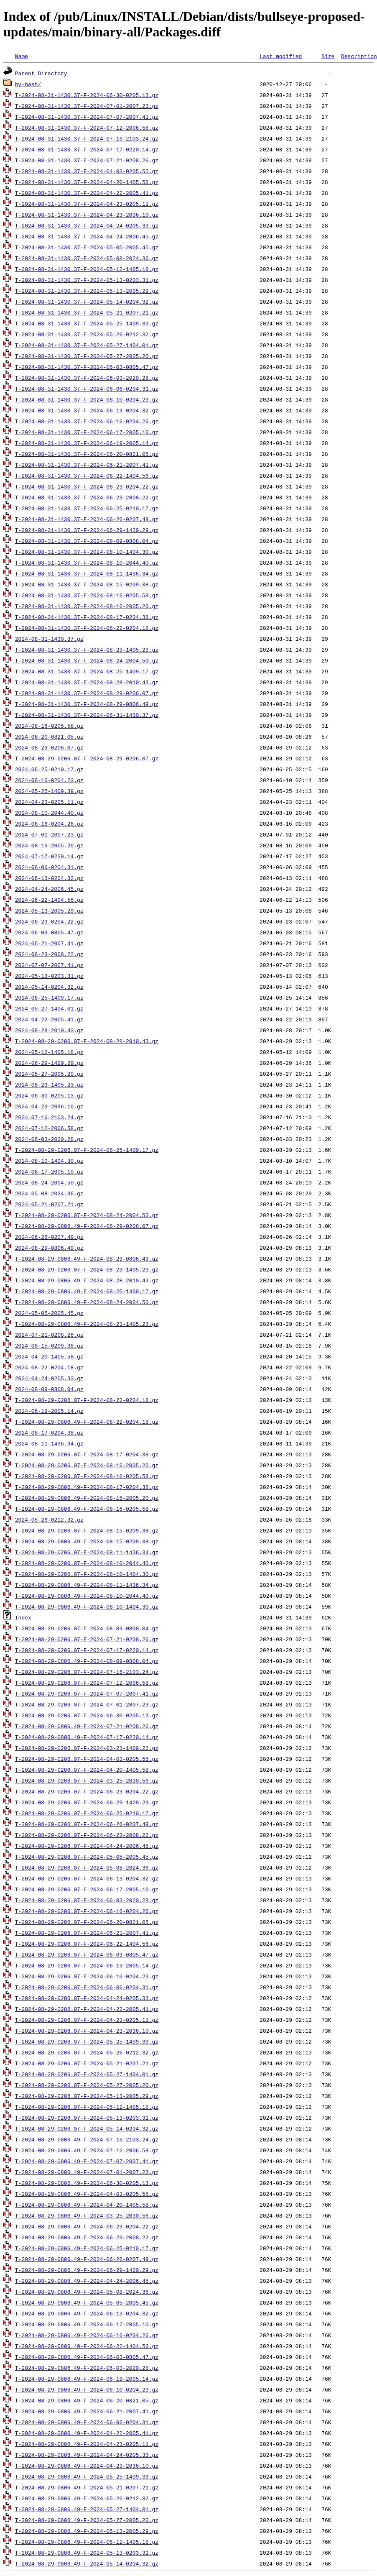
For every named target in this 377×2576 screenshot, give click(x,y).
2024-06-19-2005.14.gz (49, 1411)
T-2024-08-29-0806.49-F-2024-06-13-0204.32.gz (86, 2313)
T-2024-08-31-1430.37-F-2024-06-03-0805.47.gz (86, 367)
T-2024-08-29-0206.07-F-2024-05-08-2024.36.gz (86, 1867)
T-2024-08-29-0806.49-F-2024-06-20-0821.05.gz (86, 2400)
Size (327, 56)
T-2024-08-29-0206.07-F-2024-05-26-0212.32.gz (86, 2052)
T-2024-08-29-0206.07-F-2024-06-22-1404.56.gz (86, 1943)
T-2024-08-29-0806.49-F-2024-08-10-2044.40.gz (86, 1595)
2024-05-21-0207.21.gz (49, 1204)
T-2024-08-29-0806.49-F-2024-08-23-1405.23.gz (86, 1324)
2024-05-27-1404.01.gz (49, 1008)
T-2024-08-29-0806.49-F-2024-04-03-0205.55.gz (86, 2193)
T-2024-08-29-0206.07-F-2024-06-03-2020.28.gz (86, 1900)
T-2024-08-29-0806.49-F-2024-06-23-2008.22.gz (86, 2237)
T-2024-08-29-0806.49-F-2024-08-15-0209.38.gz (86, 1541)
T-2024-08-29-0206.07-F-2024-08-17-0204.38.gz (86, 1454)
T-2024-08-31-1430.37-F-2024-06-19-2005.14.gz (86, 443)
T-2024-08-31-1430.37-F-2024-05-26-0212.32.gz (86, 334)
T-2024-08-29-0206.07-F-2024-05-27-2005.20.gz (86, 2085)
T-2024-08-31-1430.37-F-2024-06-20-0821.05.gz (86, 454)
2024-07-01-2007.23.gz (49, 834)
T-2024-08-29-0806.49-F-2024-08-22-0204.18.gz (86, 1421)
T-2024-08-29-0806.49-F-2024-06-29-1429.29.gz (86, 2270)
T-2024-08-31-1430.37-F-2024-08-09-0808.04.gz (86, 541)
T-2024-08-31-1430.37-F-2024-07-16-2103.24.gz (86, 138)
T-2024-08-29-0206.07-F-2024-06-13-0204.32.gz (86, 1878)
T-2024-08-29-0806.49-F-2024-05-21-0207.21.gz (86, 2487)
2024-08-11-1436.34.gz (49, 1443)
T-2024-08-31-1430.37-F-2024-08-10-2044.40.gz (86, 562)
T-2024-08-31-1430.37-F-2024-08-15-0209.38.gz (86, 584)
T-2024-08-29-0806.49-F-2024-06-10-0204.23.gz (86, 2389)
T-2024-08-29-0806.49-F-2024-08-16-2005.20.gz (86, 1498)
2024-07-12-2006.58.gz (49, 1128)
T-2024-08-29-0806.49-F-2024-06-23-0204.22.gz (86, 2226)
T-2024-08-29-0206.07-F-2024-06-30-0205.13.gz (86, 1715)
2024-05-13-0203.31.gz (49, 976)
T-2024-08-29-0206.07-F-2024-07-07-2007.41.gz (86, 1693)
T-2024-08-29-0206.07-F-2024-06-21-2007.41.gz (86, 1932)
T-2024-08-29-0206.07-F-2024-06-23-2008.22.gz (86, 1835)
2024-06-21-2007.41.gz (49, 943)
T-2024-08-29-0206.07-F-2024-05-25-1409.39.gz (86, 2041)
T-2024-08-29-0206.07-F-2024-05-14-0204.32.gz (86, 2128)
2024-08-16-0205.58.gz (49, 725)
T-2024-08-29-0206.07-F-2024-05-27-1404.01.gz (86, 2074)
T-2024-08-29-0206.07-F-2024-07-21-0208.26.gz (86, 1639)
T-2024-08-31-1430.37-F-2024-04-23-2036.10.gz (86, 214)
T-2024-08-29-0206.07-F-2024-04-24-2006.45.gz (86, 1846)
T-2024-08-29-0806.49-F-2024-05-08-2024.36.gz (86, 2291)
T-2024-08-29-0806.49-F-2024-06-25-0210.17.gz (86, 2248)
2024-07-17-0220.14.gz (49, 856)
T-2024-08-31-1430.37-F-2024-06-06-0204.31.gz (86, 388)
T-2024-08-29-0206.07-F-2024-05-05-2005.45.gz (86, 1856)
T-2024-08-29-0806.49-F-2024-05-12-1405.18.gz (86, 2541)
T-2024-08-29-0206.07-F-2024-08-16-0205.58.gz (86, 1476)
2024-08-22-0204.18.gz (49, 1367)
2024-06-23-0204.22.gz (49, 921)
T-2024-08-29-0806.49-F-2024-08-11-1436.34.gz (86, 1585)
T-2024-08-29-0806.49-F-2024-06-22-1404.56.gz (86, 2346)
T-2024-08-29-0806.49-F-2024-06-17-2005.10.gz (86, 2324)
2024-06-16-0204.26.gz (49, 823)
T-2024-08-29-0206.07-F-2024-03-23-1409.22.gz (86, 1748)
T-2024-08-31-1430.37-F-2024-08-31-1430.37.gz (86, 715)
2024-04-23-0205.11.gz (49, 802)
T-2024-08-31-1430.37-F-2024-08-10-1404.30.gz (86, 551)
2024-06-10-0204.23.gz (49, 780)
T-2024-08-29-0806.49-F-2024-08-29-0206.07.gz (86, 1226)
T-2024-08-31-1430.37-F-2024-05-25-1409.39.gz (86, 323)
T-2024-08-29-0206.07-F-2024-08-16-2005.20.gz (86, 1465)
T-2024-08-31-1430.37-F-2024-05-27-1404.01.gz (86, 345)
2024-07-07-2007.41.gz (49, 965)
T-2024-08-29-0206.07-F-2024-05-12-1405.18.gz (86, 2106)
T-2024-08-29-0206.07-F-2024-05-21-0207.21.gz (86, 2063)
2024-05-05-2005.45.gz (49, 1313)
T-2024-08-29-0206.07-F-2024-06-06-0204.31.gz (86, 1987)
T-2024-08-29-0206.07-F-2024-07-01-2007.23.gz (86, 1704)
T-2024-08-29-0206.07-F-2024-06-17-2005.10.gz (86, 1889)
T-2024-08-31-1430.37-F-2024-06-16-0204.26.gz (86, 421)
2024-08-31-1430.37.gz (49, 638)
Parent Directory (41, 73)
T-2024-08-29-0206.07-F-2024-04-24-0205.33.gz (86, 1998)
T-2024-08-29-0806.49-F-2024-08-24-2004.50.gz (86, 1302)
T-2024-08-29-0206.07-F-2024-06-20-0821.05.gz (86, 1922)
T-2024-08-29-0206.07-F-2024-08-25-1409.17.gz (86, 1150)
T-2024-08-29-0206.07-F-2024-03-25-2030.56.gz (86, 1780)
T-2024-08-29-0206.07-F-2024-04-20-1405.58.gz (86, 1769)
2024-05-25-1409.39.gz (49, 791)
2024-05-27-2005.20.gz (49, 1073)
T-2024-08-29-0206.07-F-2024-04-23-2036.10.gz (86, 2030)
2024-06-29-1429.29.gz (49, 1063)
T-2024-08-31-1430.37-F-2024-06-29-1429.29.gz (86, 530)
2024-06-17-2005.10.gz (49, 1171)
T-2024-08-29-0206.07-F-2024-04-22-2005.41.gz (86, 2009)
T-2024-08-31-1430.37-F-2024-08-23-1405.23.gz (86, 649)
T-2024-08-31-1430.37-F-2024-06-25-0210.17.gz (86, 508)
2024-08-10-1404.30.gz (49, 1160)
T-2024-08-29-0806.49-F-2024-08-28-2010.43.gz (86, 1280)
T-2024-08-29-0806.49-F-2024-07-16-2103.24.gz (86, 2139)
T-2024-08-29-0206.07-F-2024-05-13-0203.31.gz (86, 2117)
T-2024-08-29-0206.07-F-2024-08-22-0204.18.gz (86, 1400)
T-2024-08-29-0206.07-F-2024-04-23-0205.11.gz (86, 2019)
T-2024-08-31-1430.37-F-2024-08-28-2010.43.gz (86, 682)
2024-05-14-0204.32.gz (49, 986)
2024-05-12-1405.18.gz (49, 1052)
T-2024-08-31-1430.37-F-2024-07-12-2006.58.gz (86, 127)
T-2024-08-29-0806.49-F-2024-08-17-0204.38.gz (86, 1487)
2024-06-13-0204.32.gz (49, 878)
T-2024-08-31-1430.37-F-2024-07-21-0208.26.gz (86, 160)
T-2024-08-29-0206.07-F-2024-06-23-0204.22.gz (86, 1791)
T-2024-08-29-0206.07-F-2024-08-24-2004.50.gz (86, 1215)
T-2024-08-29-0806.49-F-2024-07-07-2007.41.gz (86, 2161)
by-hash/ (28, 84)
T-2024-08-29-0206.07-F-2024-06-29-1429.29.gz (86, 1802)
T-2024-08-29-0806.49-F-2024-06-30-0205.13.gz (86, 2183)
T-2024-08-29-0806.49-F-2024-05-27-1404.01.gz (86, 2509)
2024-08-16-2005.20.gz (49, 845)
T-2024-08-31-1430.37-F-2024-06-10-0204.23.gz (86, 399)
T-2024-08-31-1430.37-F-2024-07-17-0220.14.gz (86, 149)
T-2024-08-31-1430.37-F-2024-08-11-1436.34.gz (86, 573)
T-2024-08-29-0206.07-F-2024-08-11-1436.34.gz (86, 1552)
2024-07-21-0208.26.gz (49, 1334)
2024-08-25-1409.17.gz (49, 997)
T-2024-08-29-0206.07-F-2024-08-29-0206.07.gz (86, 758)
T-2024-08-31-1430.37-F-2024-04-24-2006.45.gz (86, 236)
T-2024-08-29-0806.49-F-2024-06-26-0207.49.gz (86, 2259)
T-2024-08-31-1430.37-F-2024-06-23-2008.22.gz (86, 497)
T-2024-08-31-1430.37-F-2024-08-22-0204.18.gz (86, 628)
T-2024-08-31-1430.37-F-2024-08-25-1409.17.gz (86, 671)
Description (359, 56)
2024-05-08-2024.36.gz (49, 1193)
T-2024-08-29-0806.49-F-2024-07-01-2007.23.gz (86, 2172)
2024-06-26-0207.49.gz (49, 1237)
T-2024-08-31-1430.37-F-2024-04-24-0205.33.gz (86, 225)
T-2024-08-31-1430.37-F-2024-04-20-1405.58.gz (86, 182)
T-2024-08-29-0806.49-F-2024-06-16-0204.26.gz (86, 2335)
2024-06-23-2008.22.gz (49, 954)
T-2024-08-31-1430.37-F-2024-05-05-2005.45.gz (86, 247)
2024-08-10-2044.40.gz (49, 812)
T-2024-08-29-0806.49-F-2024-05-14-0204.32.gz (86, 2563)
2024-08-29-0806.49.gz (49, 1247)
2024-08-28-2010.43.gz (49, 1030)
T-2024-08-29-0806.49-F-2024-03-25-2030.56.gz (86, 2215)
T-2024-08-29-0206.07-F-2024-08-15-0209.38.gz (86, 1530)
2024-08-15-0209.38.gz (49, 1345)
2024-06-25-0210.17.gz (49, 769)
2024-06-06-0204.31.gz (49, 867)
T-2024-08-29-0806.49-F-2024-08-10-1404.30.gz (86, 1606)
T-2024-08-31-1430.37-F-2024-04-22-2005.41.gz (86, 193)
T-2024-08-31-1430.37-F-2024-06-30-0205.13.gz (86, 95)
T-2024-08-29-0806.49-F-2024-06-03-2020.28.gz (86, 2367)
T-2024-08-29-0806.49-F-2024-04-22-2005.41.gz (86, 2433)
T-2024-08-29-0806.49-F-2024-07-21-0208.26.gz (86, 1726)
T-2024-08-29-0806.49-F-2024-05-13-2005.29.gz (86, 2531)
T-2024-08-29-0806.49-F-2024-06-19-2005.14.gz (86, 2378)
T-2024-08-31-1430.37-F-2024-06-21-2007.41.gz (86, 464)
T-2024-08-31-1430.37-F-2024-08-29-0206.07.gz (86, 693)
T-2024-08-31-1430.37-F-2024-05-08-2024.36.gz (86, 258)
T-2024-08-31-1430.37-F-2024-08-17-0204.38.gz (86, 617)
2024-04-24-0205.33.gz (49, 1378)
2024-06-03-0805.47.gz (49, 932)
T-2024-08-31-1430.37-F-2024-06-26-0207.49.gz (86, 519)
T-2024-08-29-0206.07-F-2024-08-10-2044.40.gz (86, 1563)
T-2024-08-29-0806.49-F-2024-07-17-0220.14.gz (86, 1737)
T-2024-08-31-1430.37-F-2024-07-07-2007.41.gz (86, 116)
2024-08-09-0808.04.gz (49, 1389)
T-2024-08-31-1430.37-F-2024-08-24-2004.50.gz (86, 660)
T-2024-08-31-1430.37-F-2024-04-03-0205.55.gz (86, 171)
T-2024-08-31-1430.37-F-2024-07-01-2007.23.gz (86, 106)
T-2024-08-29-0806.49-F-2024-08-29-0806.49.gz (86, 1258)
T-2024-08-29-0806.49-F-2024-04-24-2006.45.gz (86, 2280)
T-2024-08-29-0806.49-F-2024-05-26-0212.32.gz (86, 2498)
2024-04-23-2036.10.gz (49, 1106)
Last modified (281, 56)
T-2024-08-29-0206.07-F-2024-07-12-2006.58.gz (86, 1682)
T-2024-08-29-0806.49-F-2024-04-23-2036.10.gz (86, 2465)
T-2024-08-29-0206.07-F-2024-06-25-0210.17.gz (86, 1813)
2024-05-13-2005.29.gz (49, 910)
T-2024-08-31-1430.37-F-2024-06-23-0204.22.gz (86, 486)
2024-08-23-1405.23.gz (49, 1084)
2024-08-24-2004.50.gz (49, 1182)
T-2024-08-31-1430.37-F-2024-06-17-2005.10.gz (86, 432)
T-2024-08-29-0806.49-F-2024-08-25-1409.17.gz (86, 1291)
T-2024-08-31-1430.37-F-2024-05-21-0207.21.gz (86, 312)
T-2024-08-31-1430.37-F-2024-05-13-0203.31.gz (86, 280)
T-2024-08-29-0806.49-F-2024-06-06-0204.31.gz (86, 2422)
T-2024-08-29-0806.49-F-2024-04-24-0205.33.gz (86, 2454)
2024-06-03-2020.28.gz (49, 1139)
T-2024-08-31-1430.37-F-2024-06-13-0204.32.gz (86, 410)
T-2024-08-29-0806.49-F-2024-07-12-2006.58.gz (86, 2150)
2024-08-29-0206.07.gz (49, 747)
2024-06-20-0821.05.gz (49, 736)
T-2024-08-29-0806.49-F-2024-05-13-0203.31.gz (86, 2552)
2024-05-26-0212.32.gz (49, 1519)
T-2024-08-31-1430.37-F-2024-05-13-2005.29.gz (86, 290)
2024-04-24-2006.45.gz (49, 889)
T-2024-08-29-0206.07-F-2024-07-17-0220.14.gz (86, 1650)
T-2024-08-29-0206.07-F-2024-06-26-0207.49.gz (86, 1824)
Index (23, 1617)
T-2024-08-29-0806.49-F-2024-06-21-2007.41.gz (86, 2411)
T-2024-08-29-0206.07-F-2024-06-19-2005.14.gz (86, 1965)
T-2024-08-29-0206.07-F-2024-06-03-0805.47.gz (86, 1954)
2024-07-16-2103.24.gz (49, 1117)
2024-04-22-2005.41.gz (49, 1019)
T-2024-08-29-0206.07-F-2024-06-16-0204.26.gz (86, 1911)
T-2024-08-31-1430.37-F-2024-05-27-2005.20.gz (86, 356)
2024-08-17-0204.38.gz (49, 1432)
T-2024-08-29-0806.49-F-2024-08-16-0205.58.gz (86, 1508)
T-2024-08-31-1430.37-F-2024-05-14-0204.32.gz (86, 301)
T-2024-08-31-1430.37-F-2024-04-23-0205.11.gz (86, 203)
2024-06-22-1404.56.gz (49, 899)
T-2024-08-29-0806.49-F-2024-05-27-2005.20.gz (86, 2520)
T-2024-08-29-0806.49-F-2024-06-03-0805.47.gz (86, 2357)
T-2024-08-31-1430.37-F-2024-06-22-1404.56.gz (86, 475)
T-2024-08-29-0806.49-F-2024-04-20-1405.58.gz (86, 2204)
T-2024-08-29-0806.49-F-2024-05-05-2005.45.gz (86, 2302)
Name (21, 56)
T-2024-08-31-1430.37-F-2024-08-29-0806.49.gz (86, 704)
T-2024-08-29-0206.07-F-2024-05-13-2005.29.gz (86, 2096)
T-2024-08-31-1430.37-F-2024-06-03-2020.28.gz (86, 377)
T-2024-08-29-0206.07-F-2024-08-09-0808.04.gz (86, 1628)
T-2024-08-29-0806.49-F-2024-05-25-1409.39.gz (86, 2476)
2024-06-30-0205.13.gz (49, 1095)
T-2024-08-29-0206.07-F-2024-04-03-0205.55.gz (86, 1759)
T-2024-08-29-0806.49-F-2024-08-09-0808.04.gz (86, 1661)
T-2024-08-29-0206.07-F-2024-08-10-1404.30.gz (86, 1574)
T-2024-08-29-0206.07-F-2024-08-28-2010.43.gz (86, 1041)
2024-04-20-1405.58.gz (49, 1356)
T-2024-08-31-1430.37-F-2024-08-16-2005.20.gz (86, 606)
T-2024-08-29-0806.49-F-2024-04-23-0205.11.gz (86, 2444)
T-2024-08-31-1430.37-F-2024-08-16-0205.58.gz (86, 595)
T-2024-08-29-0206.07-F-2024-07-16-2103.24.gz (86, 1672)
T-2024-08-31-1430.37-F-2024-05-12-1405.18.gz (86, 269)
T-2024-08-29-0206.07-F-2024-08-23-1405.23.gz (86, 1269)
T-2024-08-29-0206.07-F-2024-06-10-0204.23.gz (86, 1976)
